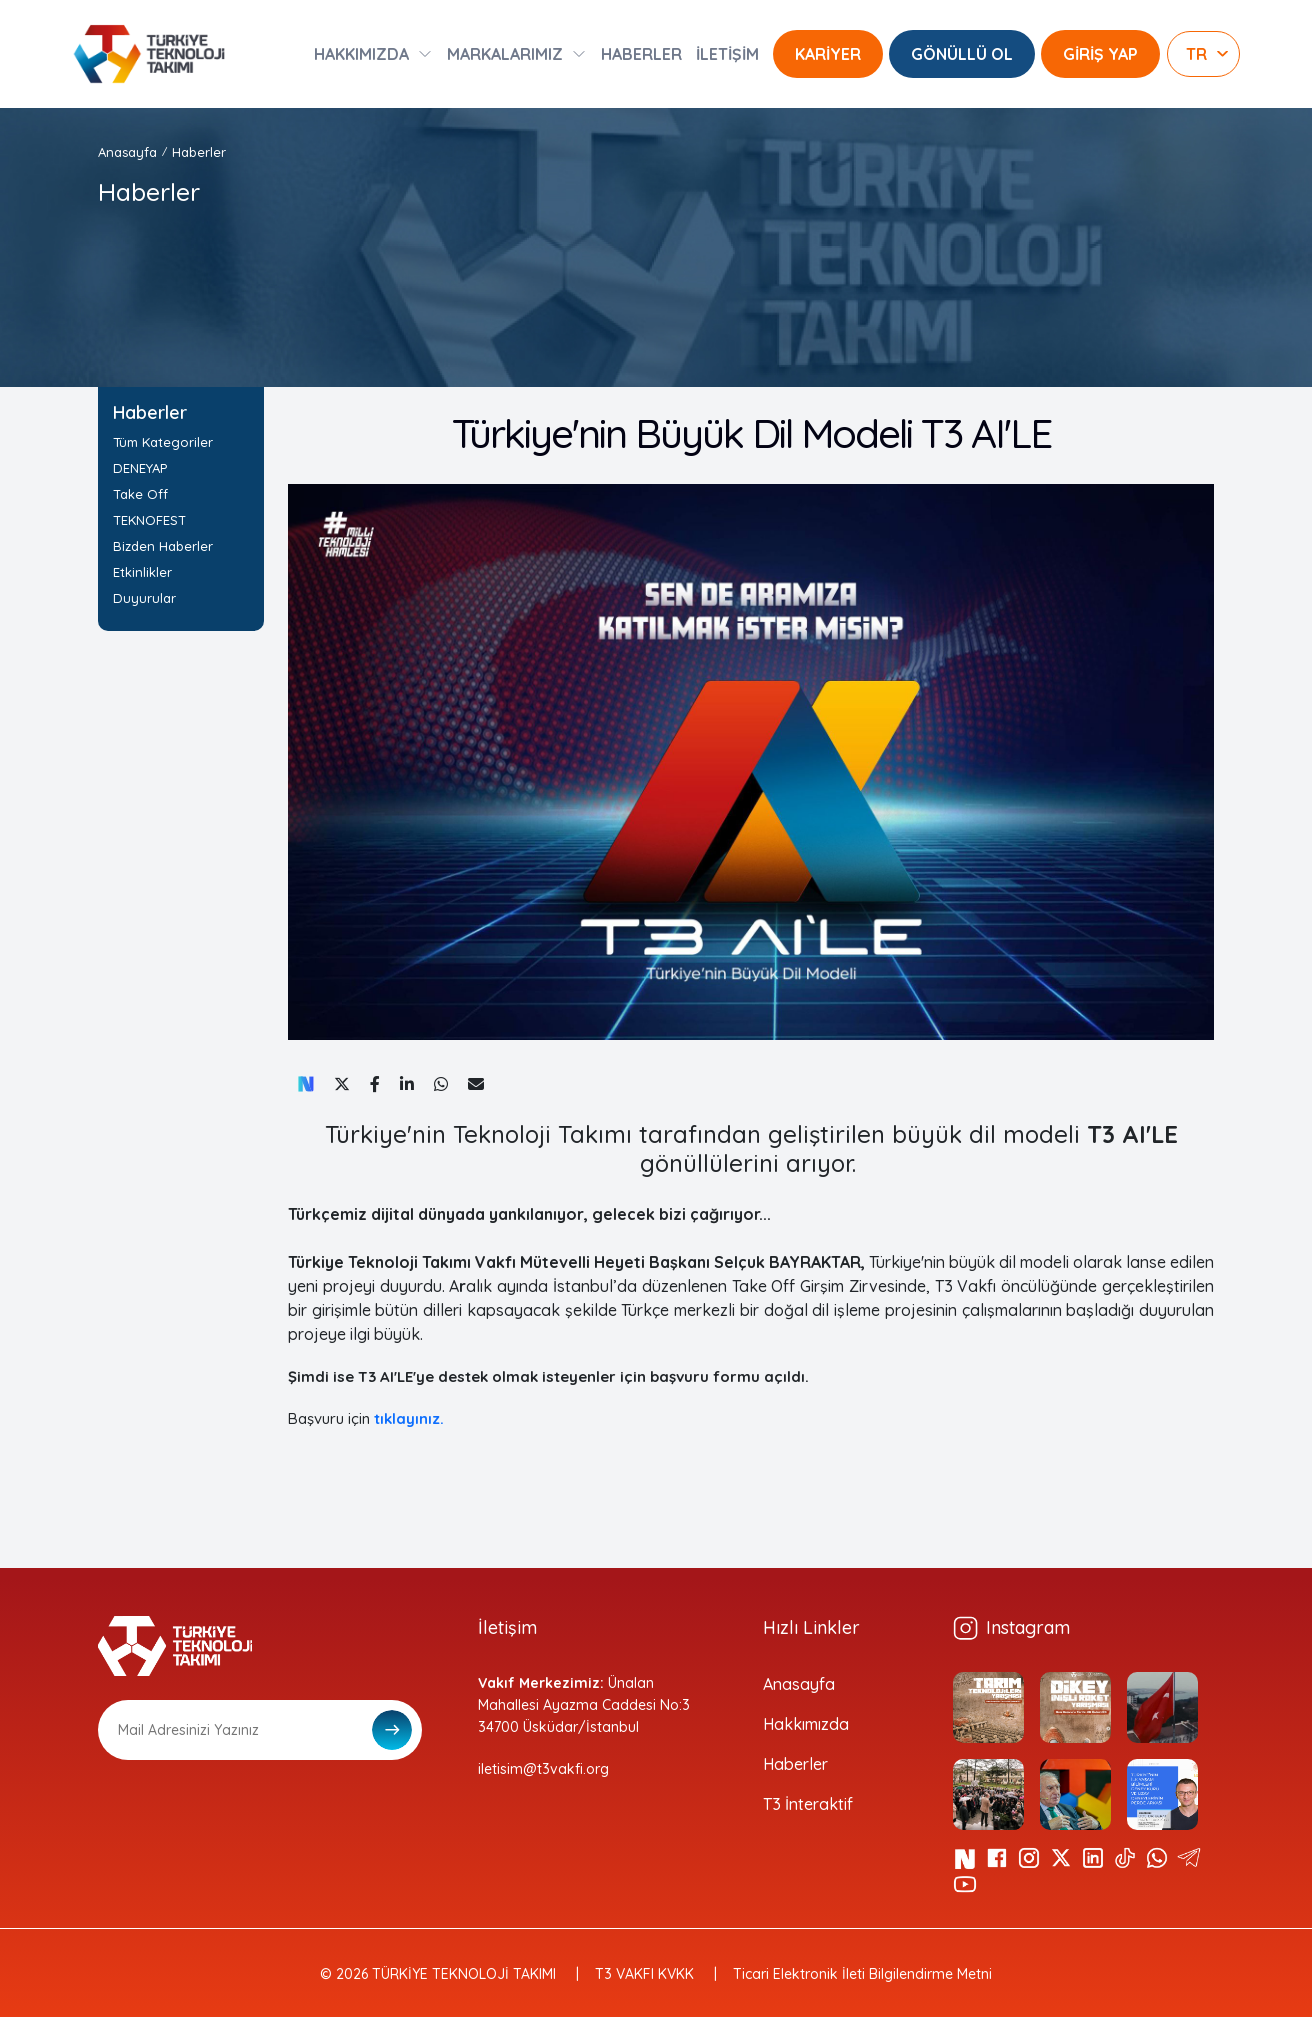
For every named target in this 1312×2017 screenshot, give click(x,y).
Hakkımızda (806, 1724)
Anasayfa (127, 152)
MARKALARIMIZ (505, 54)
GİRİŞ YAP (1100, 54)
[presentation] (250, 1809)
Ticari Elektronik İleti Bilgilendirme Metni (862, 1974)
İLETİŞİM (727, 54)
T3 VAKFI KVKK (644, 1974)
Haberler (199, 152)
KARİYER (828, 54)
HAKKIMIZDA (361, 54)
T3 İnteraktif (808, 1804)
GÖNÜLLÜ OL (962, 54)
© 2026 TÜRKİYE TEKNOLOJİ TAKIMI (438, 1974)
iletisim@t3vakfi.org (543, 1769)
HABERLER (641, 54)
